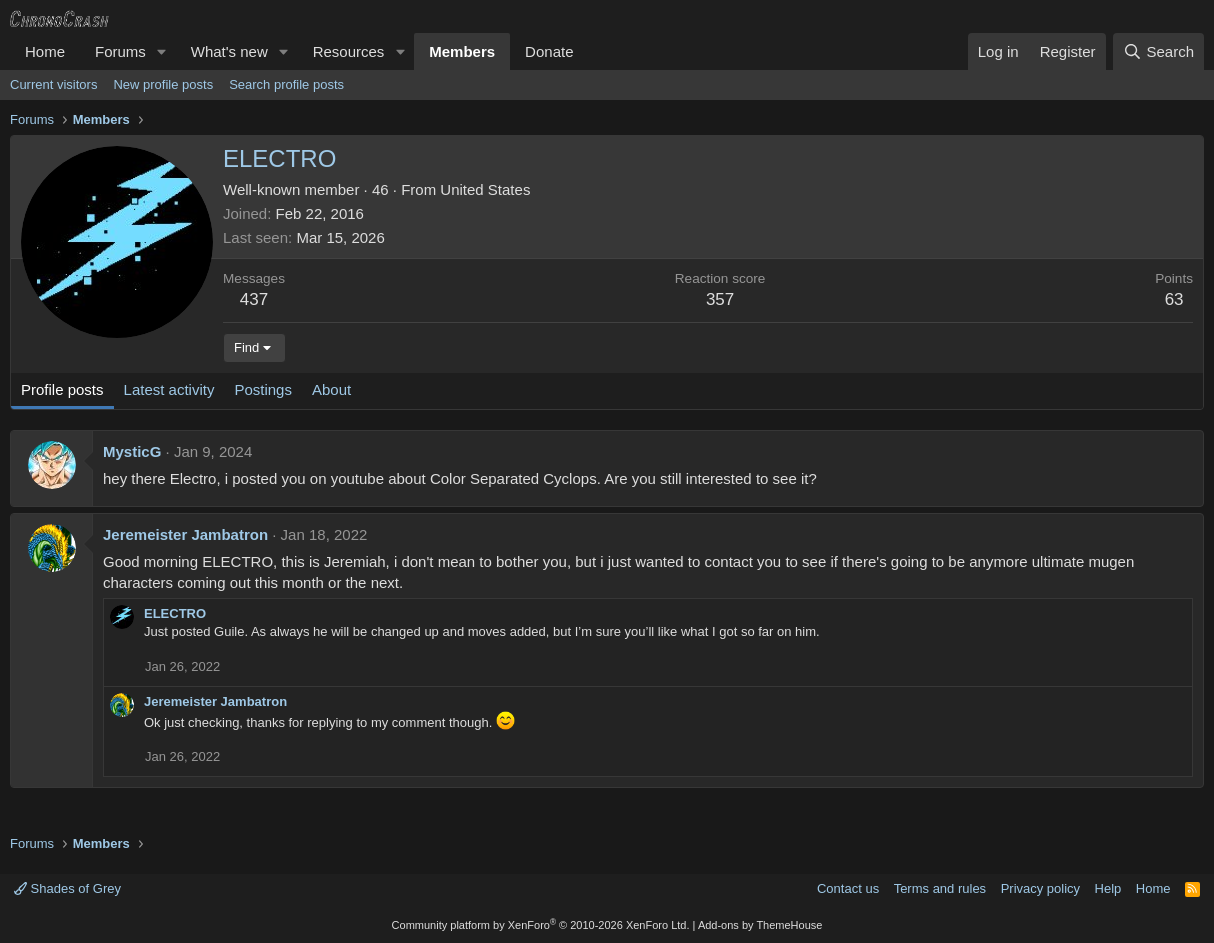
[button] (162, 51)
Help (1108, 888)
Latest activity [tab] (169, 389)
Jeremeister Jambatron (185, 534)
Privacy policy (1040, 888)
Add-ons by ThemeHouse (760, 925)
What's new (229, 51)
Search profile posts (286, 84)
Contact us (848, 888)
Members (462, 51)
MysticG (132, 451)
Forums (120, 51)
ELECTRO (175, 613)
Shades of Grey (67, 888)
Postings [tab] (263, 389)
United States (485, 189)
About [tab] (331, 389)
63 (1174, 299)
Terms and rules (940, 888)
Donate (549, 51)
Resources (349, 51)
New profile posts (163, 84)
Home (45, 51)
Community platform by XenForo (541, 925)
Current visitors (53, 84)
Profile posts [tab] (62, 389)
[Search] (1158, 51)
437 (254, 299)
